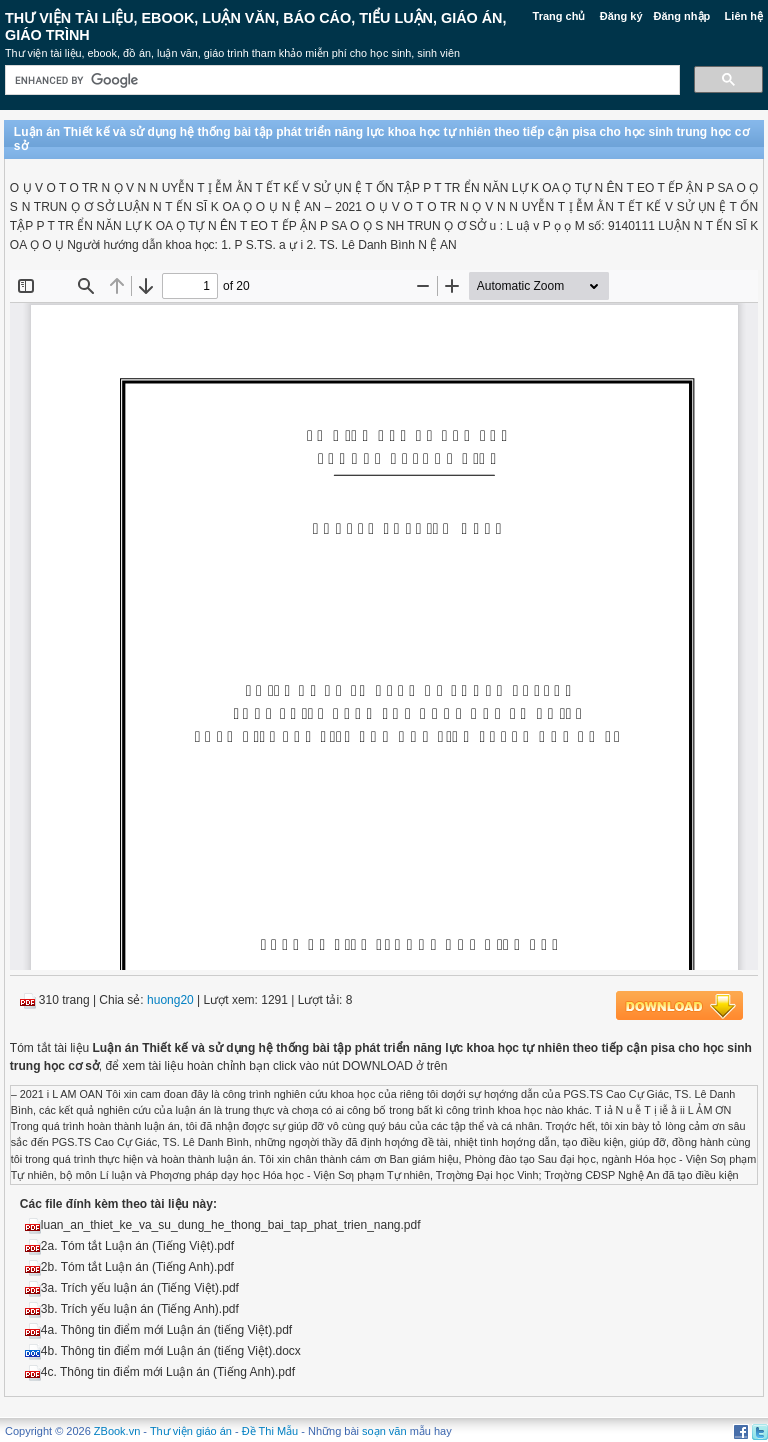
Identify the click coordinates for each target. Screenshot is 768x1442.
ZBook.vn (117, 1431)
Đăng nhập (682, 16)
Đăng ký (621, 16)
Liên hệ (744, 16)
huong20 (170, 1000)
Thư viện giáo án (191, 1431)
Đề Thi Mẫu (270, 1431)
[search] (340, 80)
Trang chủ (559, 16)
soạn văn (384, 1431)
